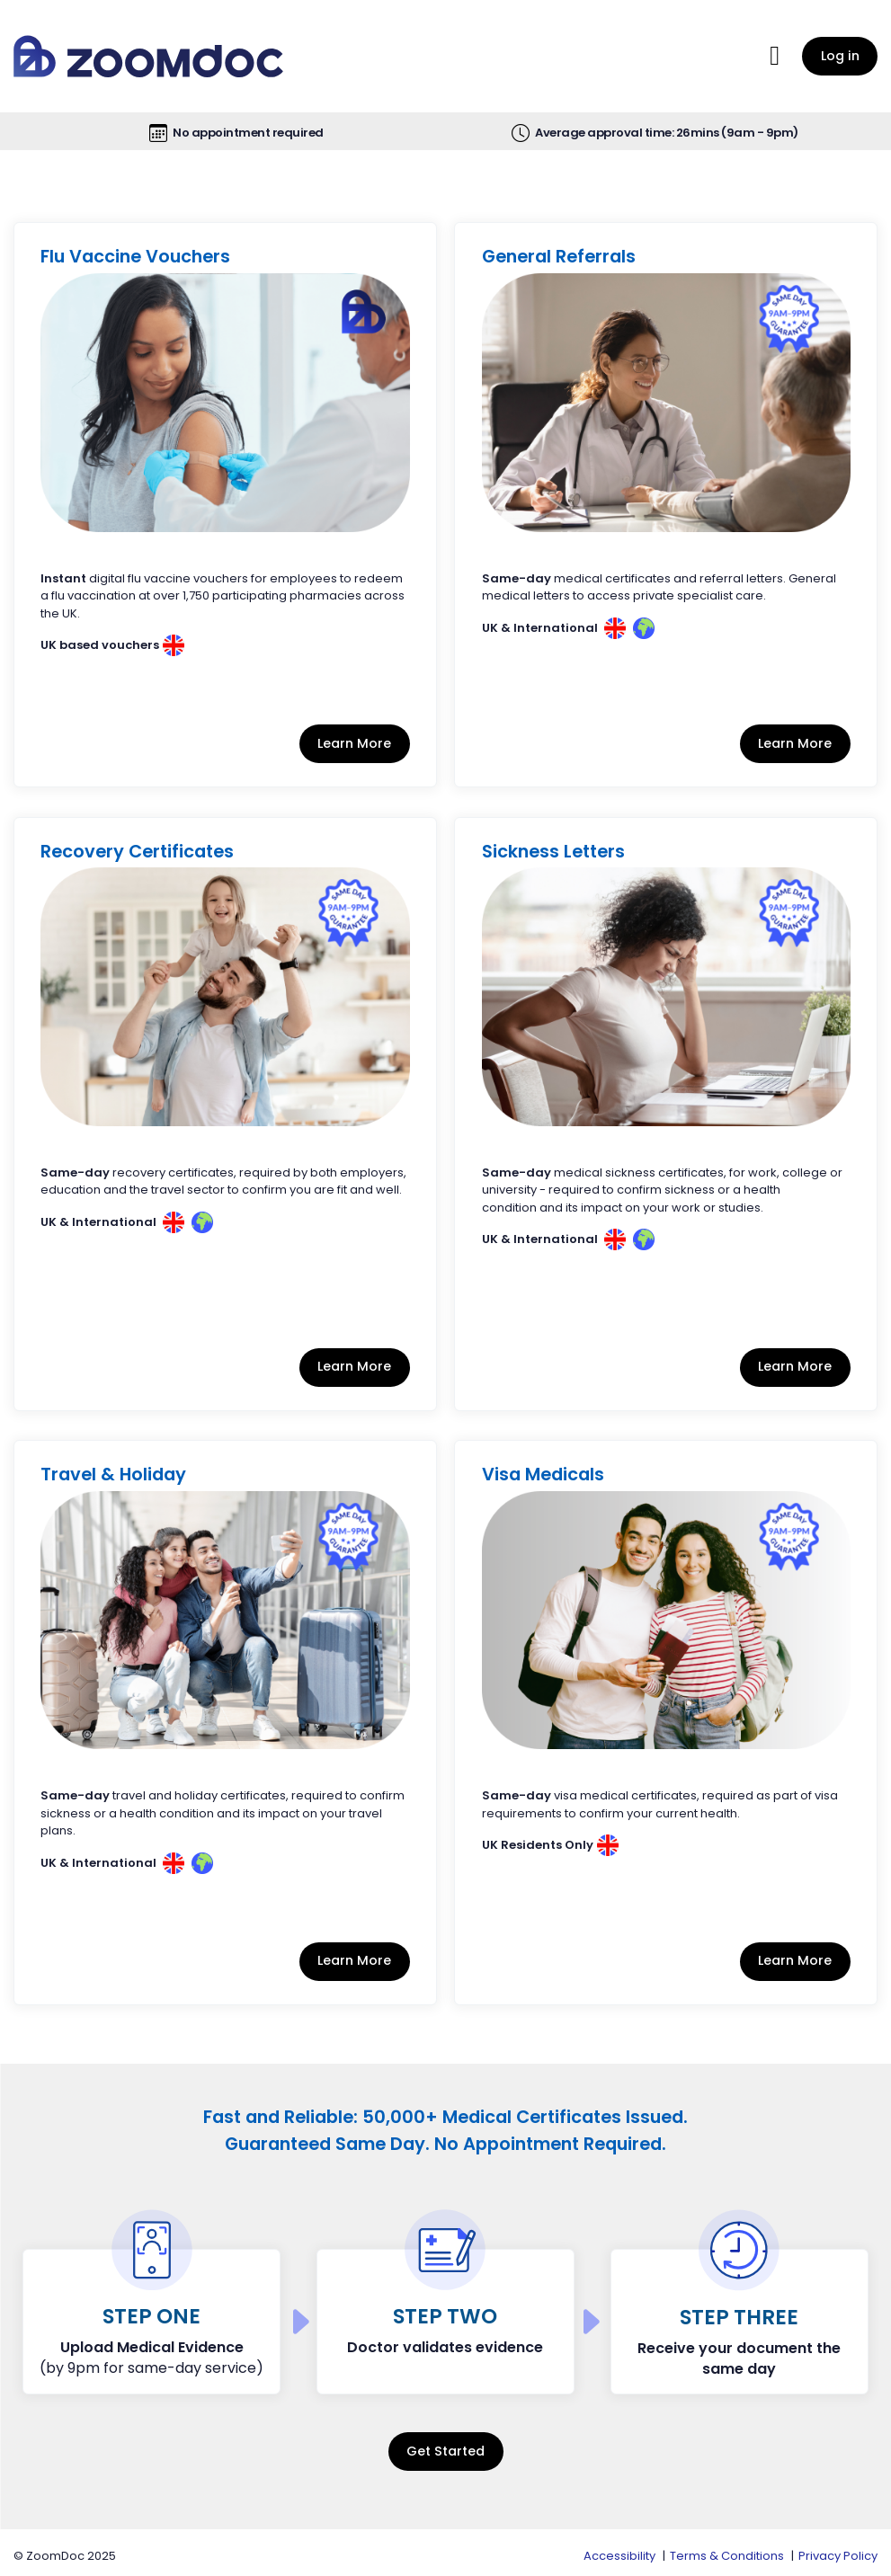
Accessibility (619, 2555)
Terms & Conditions (727, 2555)
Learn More (354, 743)
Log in (840, 56)
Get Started (445, 2451)
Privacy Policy (838, 2555)
